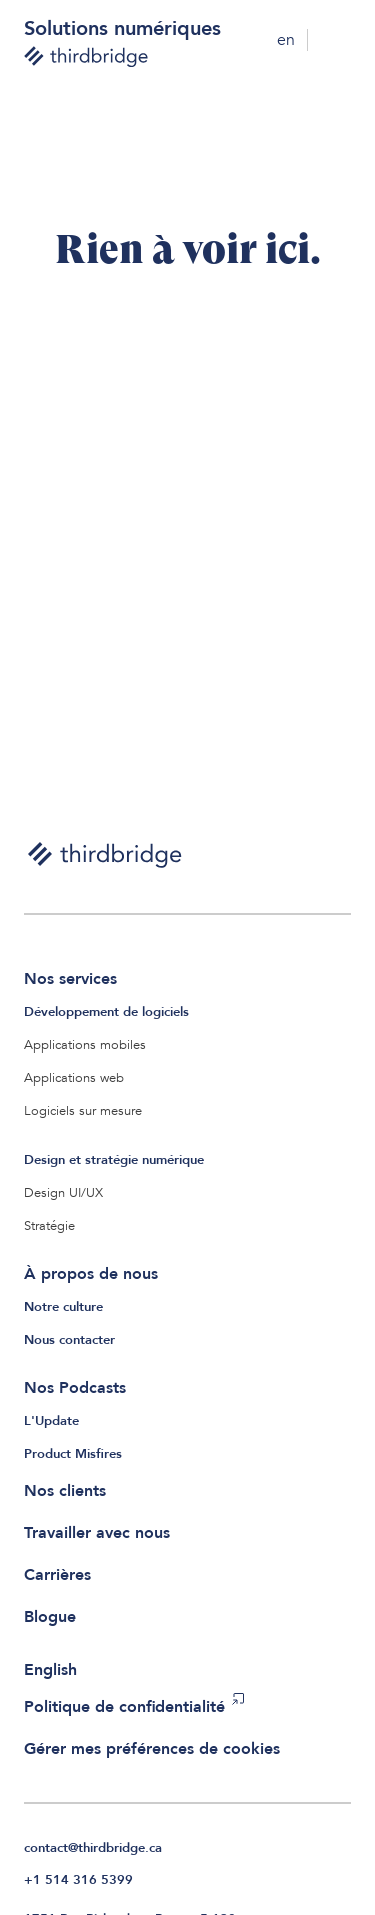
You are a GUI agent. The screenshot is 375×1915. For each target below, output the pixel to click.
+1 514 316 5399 (78, 1880)
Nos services (70, 979)
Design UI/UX (63, 1193)
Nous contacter (69, 1340)
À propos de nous (91, 1274)
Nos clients (65, 1491)
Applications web (74, 1078)
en (286, 40)
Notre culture (63, 1307)
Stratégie (49, 1226)
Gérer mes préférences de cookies (152, 1749)
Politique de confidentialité (124, 1707)
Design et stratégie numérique (114, 1160)
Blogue (50, 1617)
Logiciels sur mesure (83, 1111)
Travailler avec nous (97, 1533)
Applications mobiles (85, 1045)
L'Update (51, 1421)
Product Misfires (73, 1454)
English (50, 1670)
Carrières (57, 1575)
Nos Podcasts (75, 1388)
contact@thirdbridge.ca (93, 1848)
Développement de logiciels (106, 1012)
